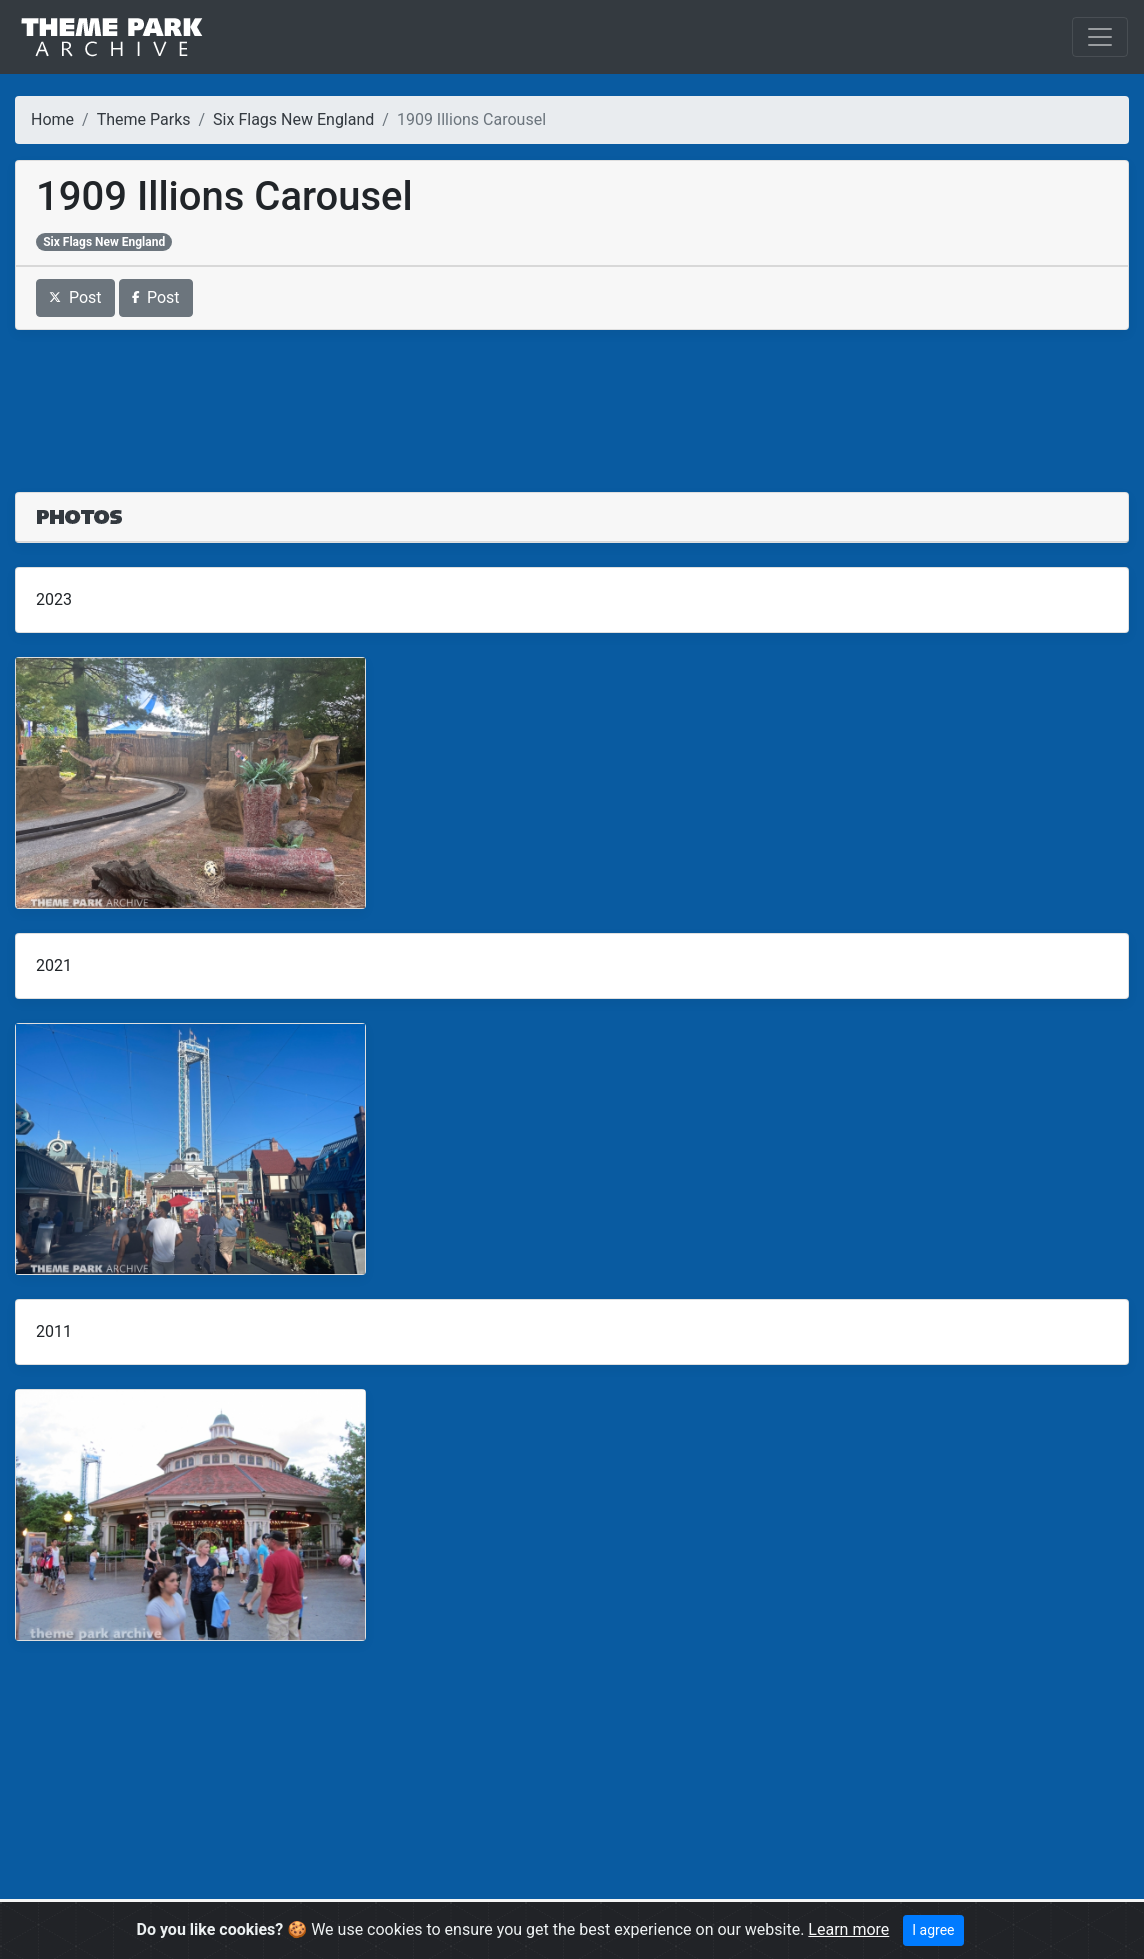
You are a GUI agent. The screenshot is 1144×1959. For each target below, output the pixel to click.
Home (52, 119)
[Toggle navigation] (1100, 37)
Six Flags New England (293, 119)
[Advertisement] (572, 399)
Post (75, 297)
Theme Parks (144, 119)
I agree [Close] (933, 1930)
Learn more (848, 1929)
